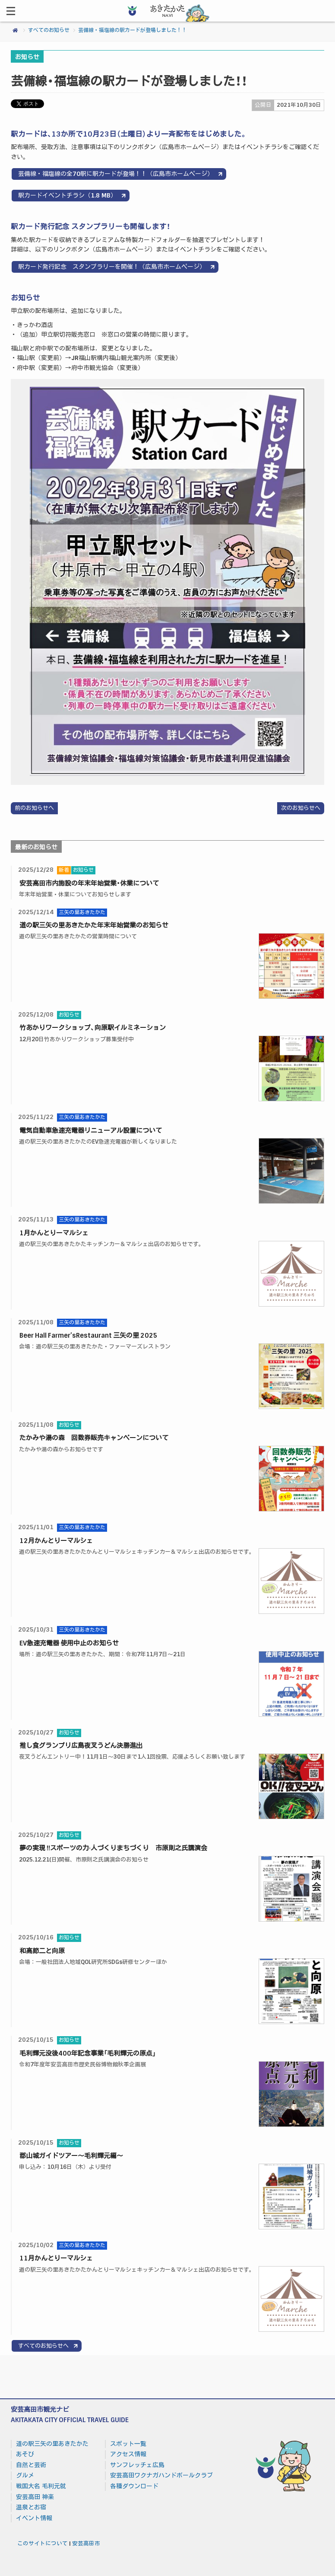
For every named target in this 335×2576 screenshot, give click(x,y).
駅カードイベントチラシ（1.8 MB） (67, 195)
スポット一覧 (128, 2444)
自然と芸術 (31, 2465)
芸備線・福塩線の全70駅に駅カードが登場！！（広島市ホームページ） (115, 174)
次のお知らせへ (300, 808)
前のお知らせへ (34, 808)
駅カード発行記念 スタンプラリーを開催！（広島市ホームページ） (111, 267)
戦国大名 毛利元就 (41, 2486)
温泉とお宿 (31, 2507)
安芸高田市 (86, 2543)
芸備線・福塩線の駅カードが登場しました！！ (132, 30)
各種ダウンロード (134, 2486)
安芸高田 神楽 (35, 2497)
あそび (25, 2454)
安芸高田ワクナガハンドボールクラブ (161, 2475)
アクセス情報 (128, 2454)
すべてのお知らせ (49, 30)
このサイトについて (42, 2543)
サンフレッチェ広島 (137, 2465)
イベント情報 (34, 2518)
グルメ (25, 2475)
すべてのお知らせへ (43, 2346)
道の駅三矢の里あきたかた (52, 2444)
